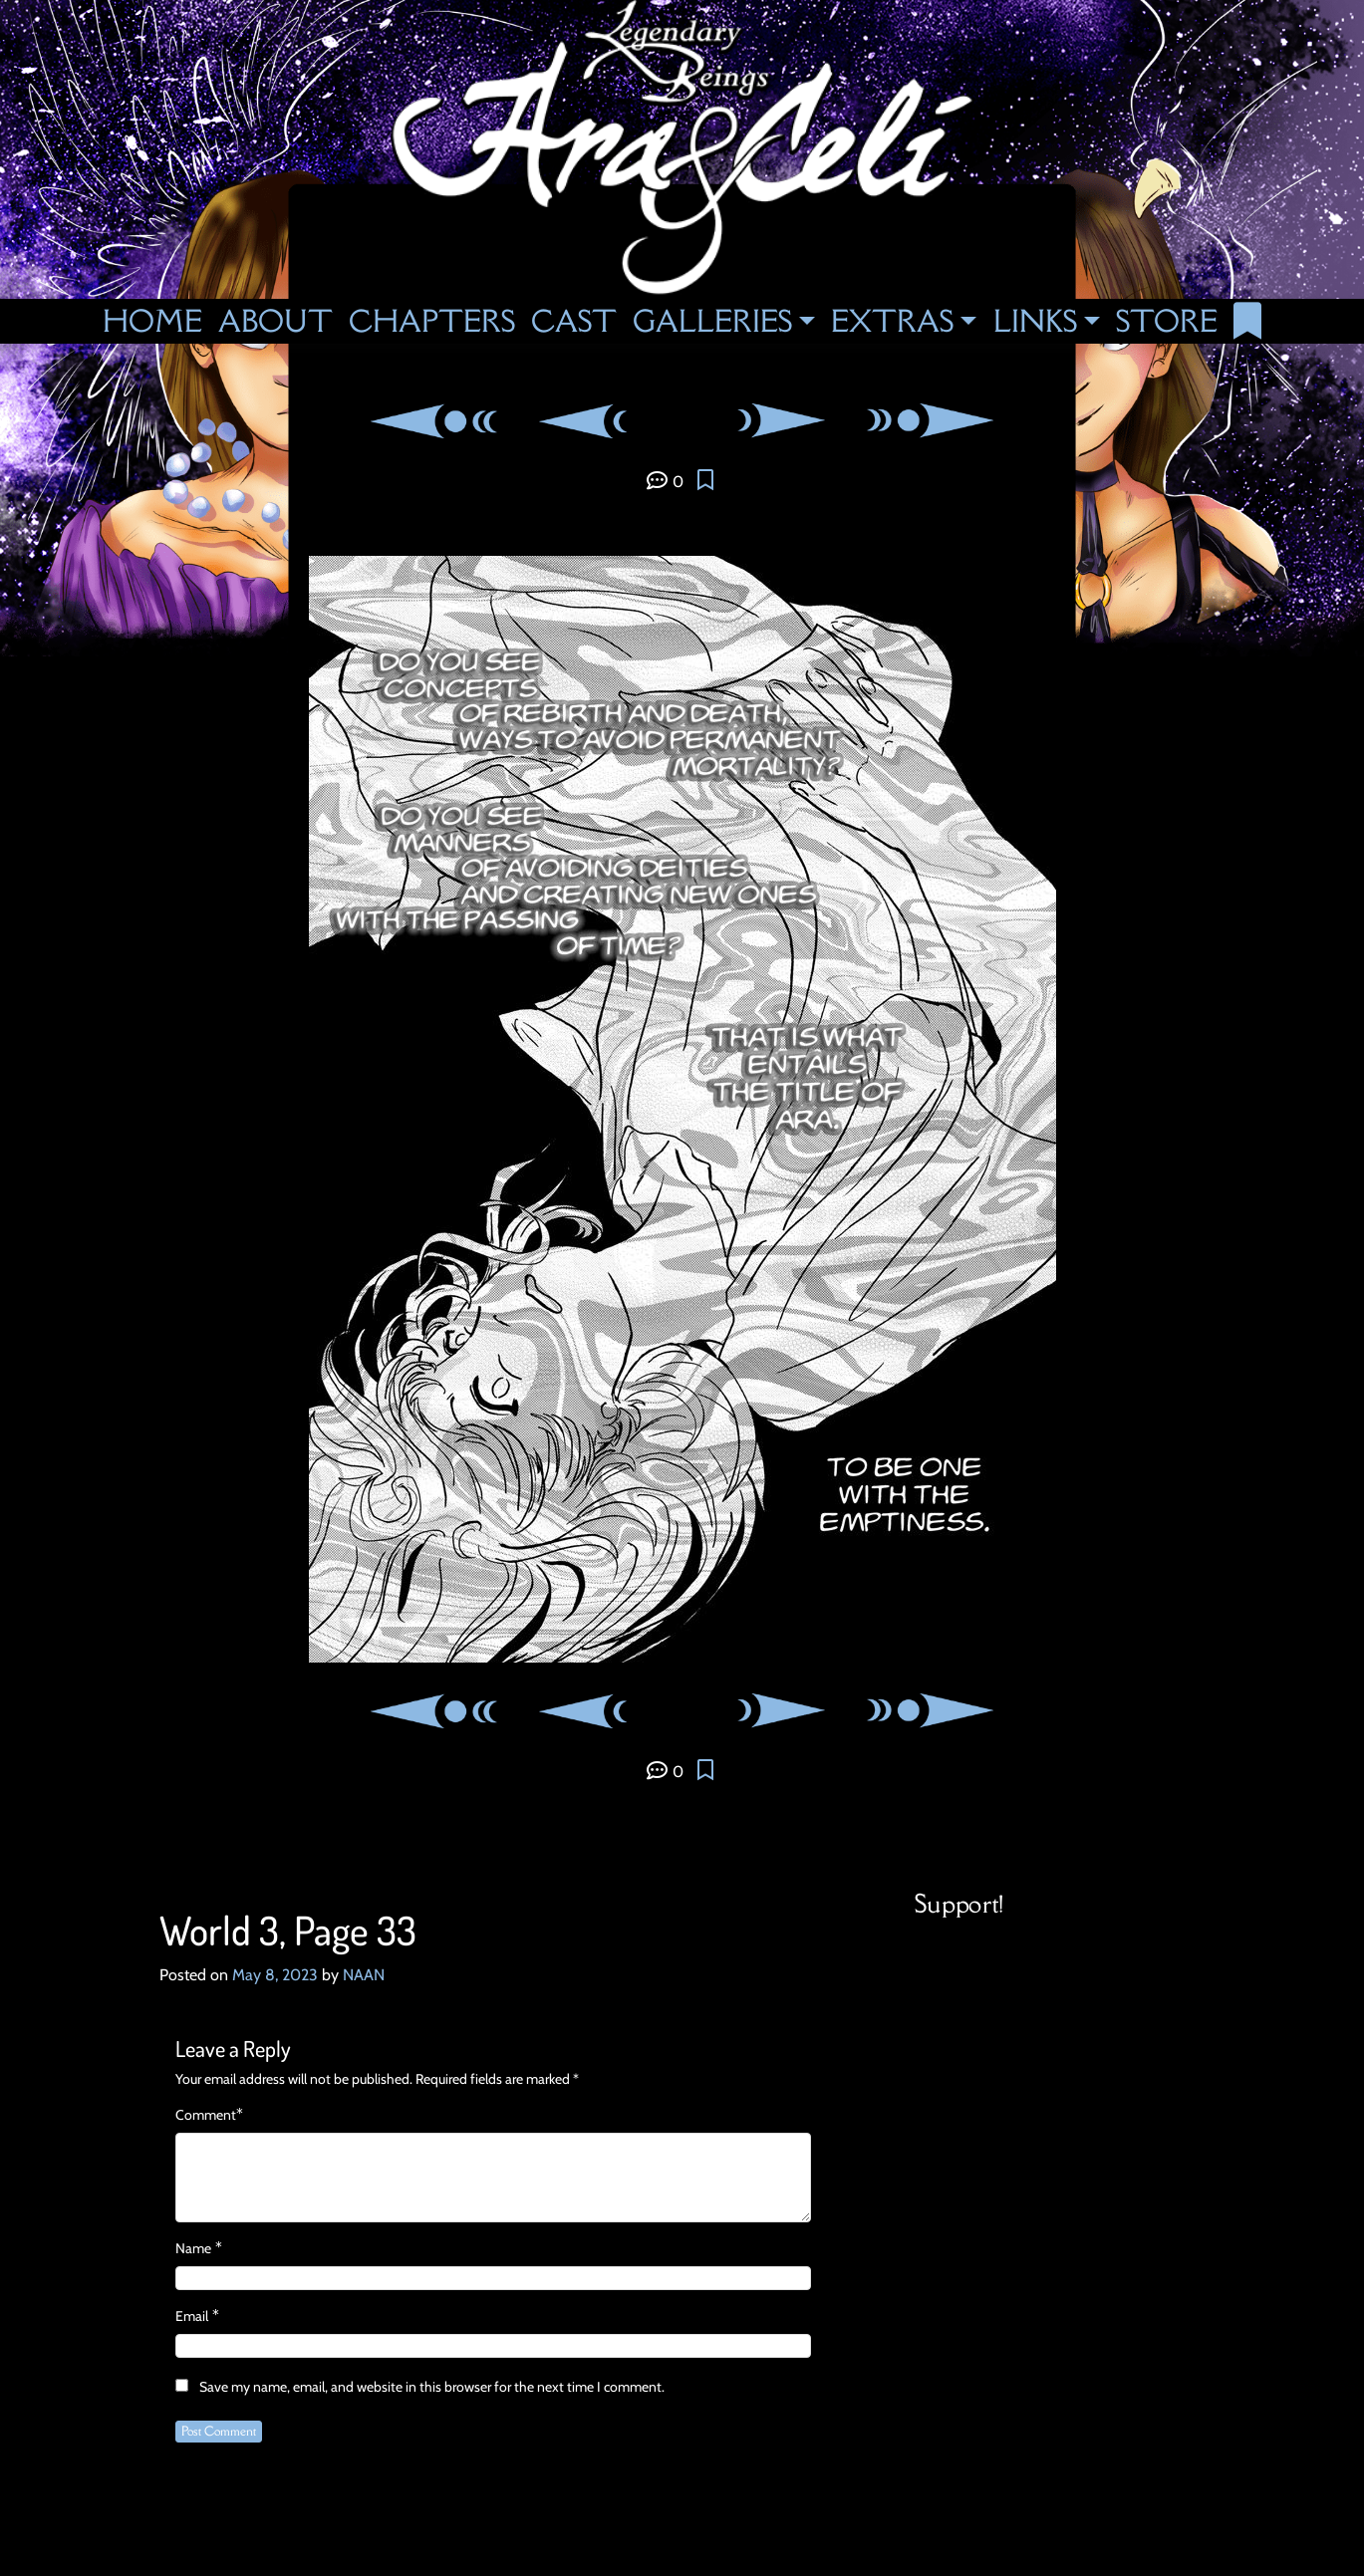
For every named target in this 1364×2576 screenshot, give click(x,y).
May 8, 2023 (275, 1974)
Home (152, 321)
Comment (205, 2115)
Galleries (712, 321)
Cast (574, 321)
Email (191, 2316)
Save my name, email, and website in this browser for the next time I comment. (432, 2387)
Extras (892, 321)
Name (193, 2248)
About (275, 321)
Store (1167, 321)
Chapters (432, 321)
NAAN (364, 1974)
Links (1035, 321)
